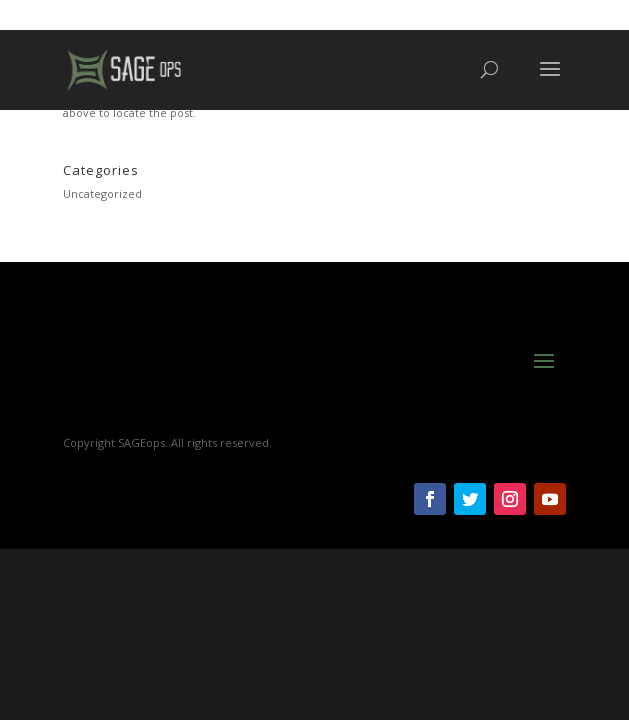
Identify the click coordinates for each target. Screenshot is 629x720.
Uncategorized (102, 193)
